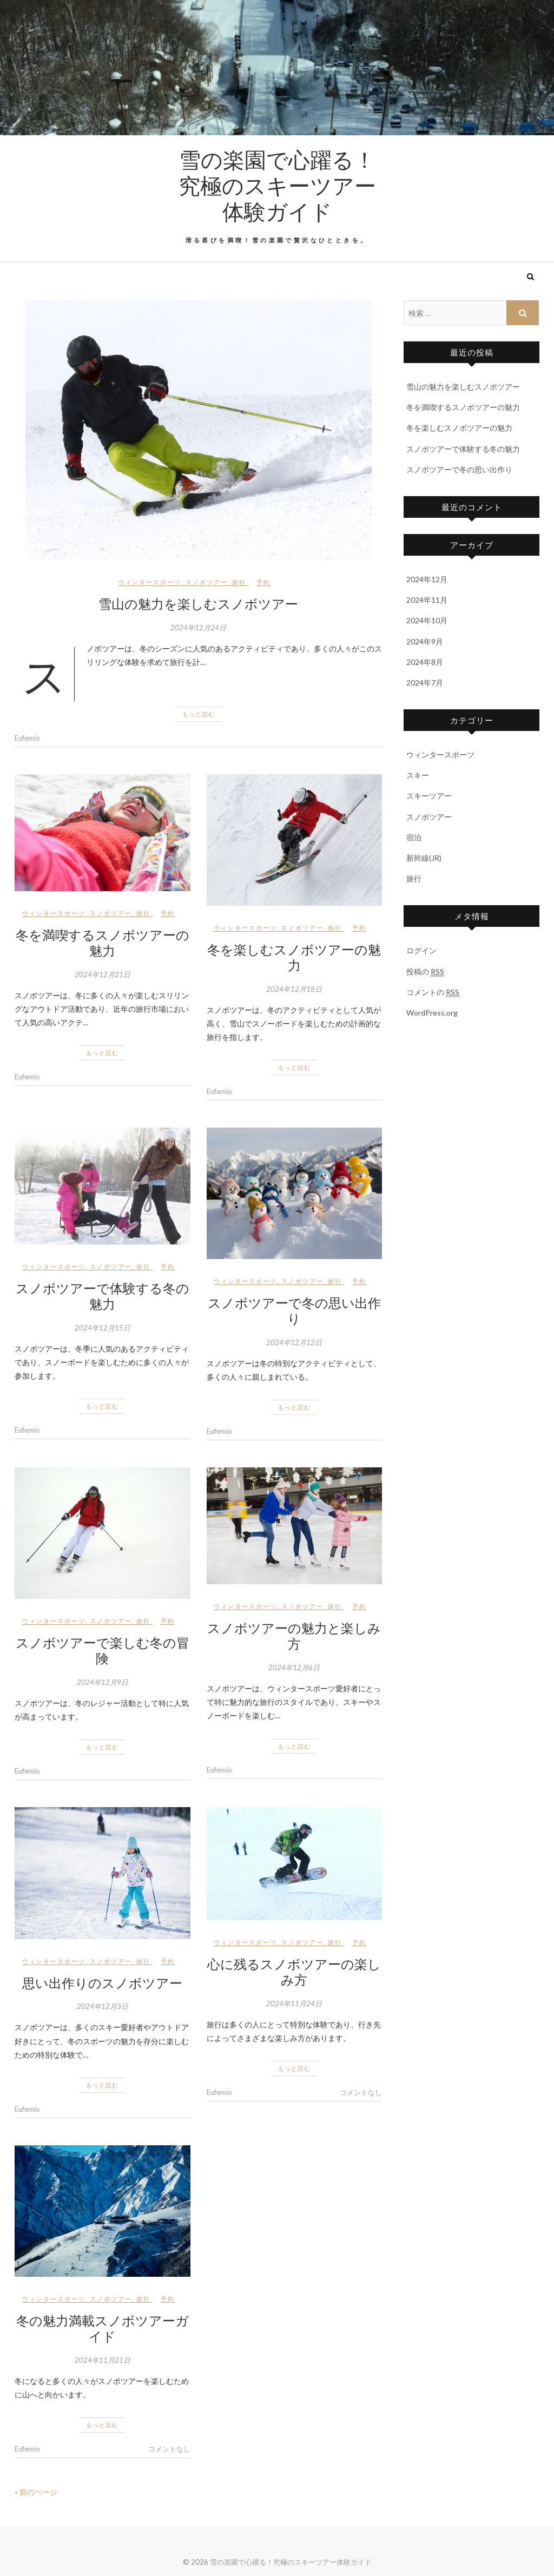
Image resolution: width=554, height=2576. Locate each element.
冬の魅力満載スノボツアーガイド (102, 2327)
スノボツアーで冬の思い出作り (294, 1310)
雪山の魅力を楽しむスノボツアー (198, 603)
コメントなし (361, 2092)
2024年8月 (424, 662)
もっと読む (198, 713)
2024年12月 (426, 579)
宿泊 (413, 837)
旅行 (239, 581)
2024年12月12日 (294, 1342)
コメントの (432, 992)
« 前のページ (36, 2491)
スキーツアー (429, 795)
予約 (263, 581)
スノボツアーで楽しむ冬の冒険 (102, 1649)
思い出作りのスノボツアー (102, 1982)
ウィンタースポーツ (149, 581)
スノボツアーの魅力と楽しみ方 (294, 1635)
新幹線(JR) (423, 857)
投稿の (425, 972)
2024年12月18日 (294, 989)
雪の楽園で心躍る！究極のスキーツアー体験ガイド (277, 185)
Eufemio (27, 738)
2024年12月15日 (102, 1327)
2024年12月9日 (102, 1682)
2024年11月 (426, 599)
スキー (417, 775)
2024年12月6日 (294, 1667)
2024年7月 (424, 682)
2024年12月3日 (102, 2006)
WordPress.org (432, 1012)
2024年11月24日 (294, 2003)
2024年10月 (426, 620)
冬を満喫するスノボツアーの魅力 (102, 942)
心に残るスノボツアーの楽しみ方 (294, 1971)
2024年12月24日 (198, 627)
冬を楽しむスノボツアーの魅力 (294, 956)
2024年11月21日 (102, 2360)
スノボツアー (207, 581)
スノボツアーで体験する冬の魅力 (102, 1295)
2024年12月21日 (102, 974)
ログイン (421, 950)
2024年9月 (424, 641)
